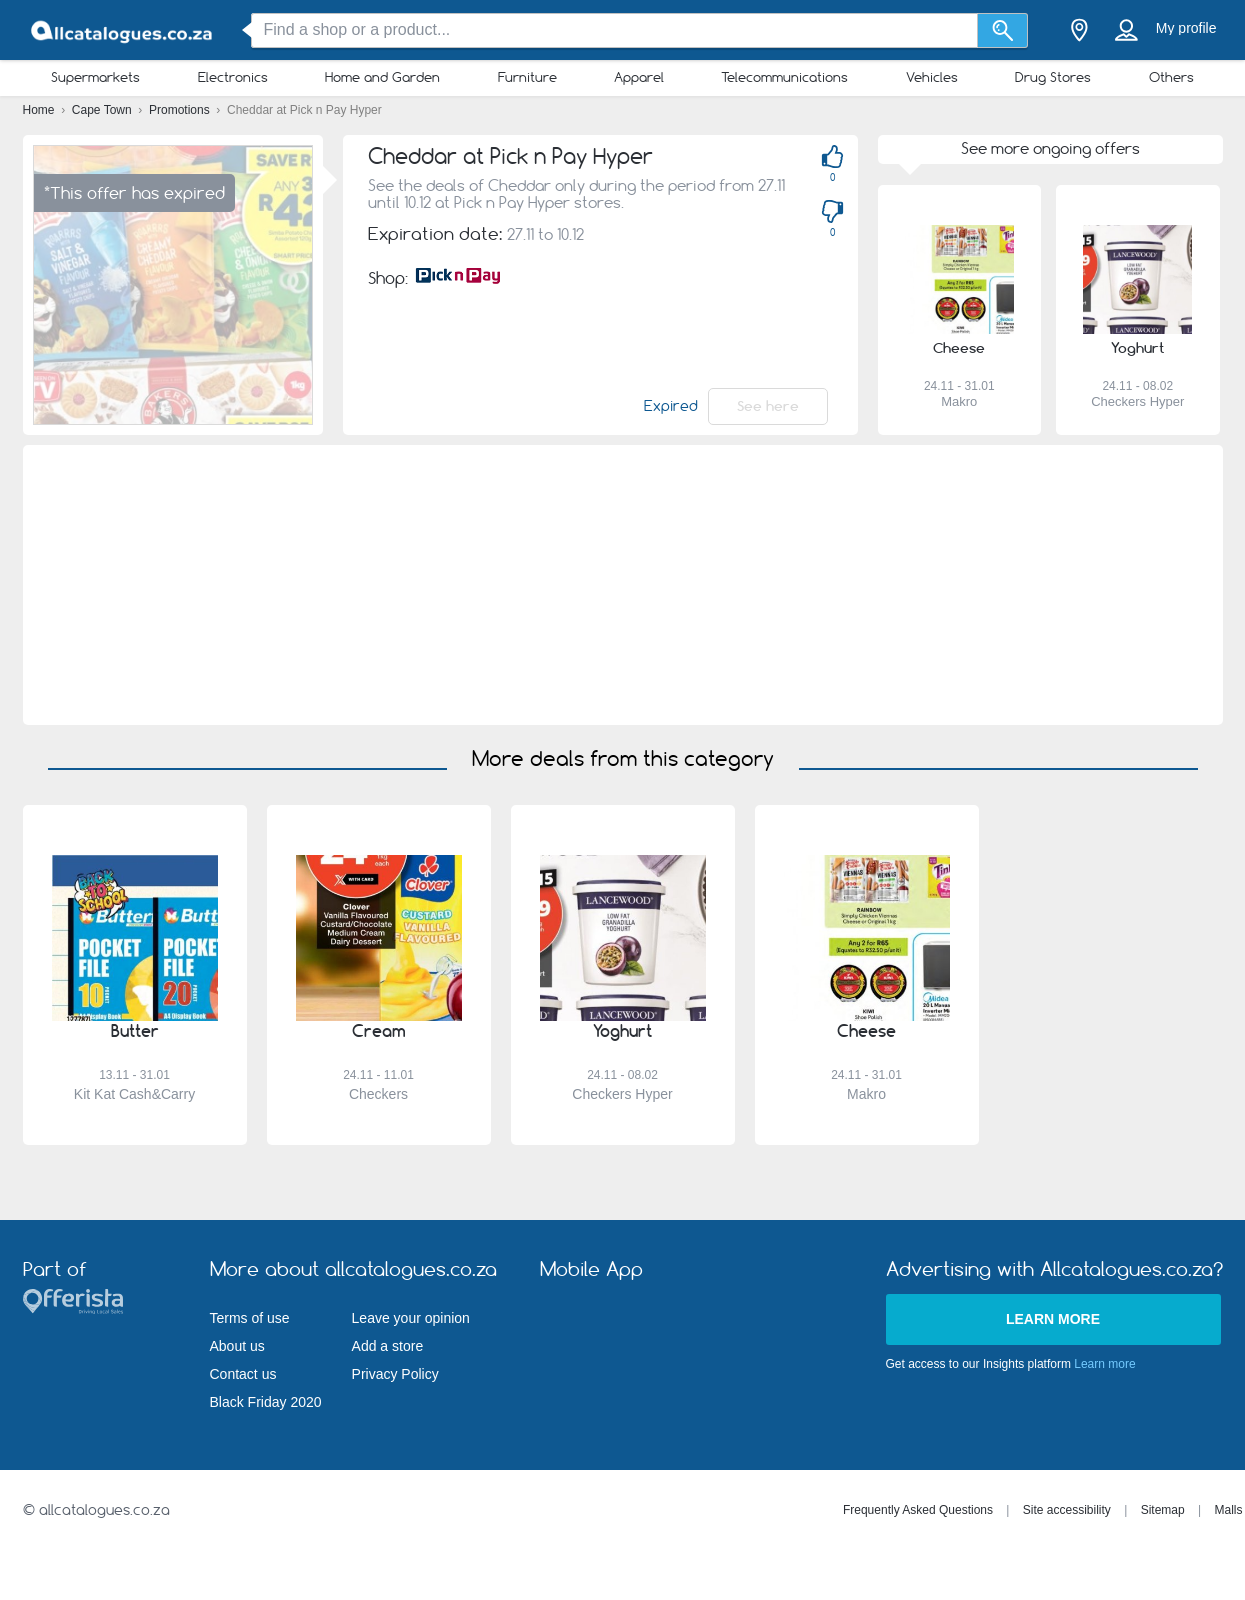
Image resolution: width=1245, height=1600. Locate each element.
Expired (671, 406)
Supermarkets (95, 77)
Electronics (233, 77)
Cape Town (103, 110)
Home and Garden (382, 77)
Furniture (527, 77)
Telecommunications (784, 77)
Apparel (639, 77)
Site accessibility (1067, 1510)
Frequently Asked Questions (918, 1510)
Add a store (388, 1346)
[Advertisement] (623, 585)
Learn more (1053, 1319)
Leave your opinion (411, 1318)
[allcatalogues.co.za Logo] (123, 30)
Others (1171, 77)
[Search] (1002, 30)
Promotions (181, 110)
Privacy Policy (395, 1374)
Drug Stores (1053, 77)
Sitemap (1163, 1510)
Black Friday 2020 (266, 1402)
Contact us (243, 1374)
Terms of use (250, 1318)
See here (768, 406)
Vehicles (932, 77)
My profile (1186, 28)
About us (237, 1346)
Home (40, 110)
